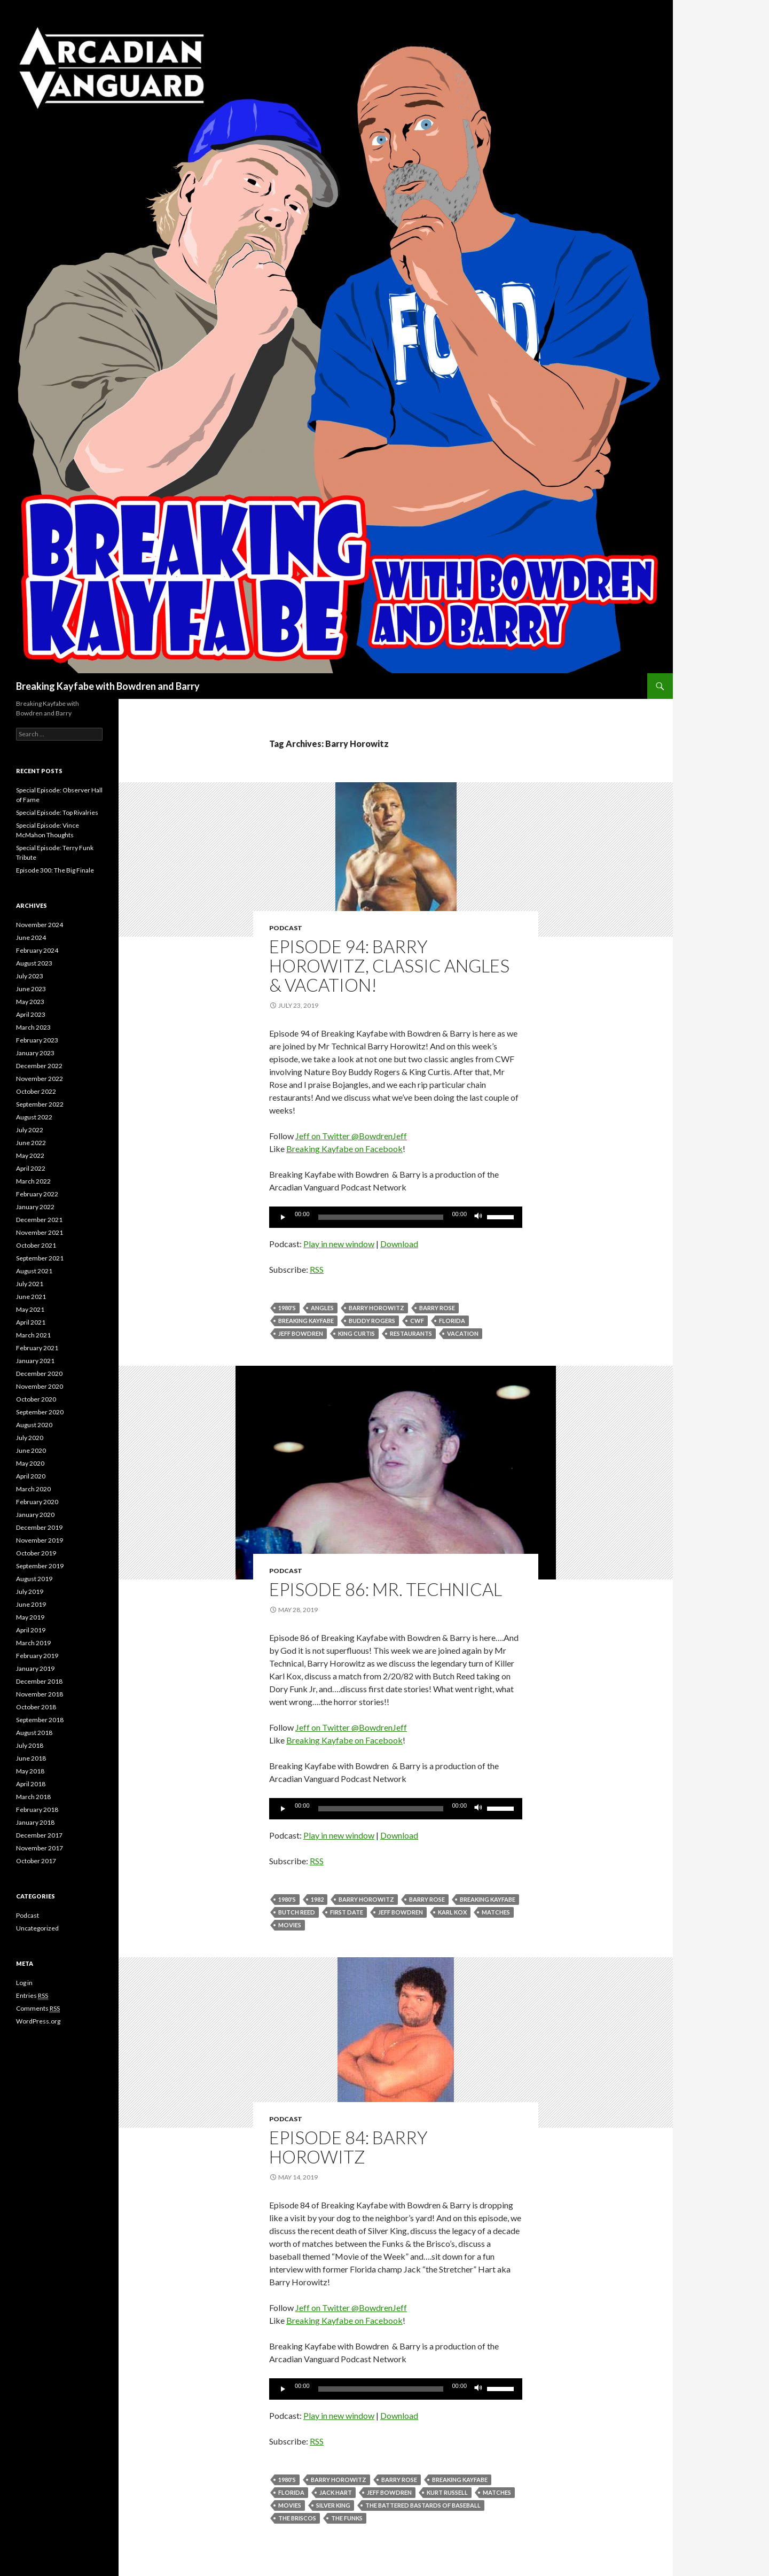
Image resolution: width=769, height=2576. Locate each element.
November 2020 (39, 1386)
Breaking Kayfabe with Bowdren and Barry (108, 686)
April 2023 (30, 1014)
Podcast (285, 928)
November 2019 (39, 1540)
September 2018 (40, 1720)
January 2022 (35, 1207)
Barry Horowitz (376, 1307)
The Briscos (297, 2518)
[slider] (381, 1217)
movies (289, 1924)
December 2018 (39, 1681)
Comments (38, 2008)
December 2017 (39, 1835)
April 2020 (30, 1476)
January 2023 (35, 1053)
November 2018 (39, 1694)
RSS (317, 1269)
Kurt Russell (447, 2492)
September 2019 (40, 1566)
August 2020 (34, 1425)
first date (346, 1912)
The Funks (347, 2518)
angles (322, 1307)
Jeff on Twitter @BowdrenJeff (351, 1136)
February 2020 (37, 1502)
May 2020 (30, 1463)
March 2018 (33, 1797)
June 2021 (31, 1297)
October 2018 (36, 1707)
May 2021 (30, 1309)
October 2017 (36, 1861)
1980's (287, 1307)
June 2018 (31, 1758)
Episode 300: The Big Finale (55, 870)
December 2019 (39, 1527)
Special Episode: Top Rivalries (57, 812)
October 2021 (36, 1245)
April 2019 (30, 1630)
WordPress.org (38, 2021)
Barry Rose (437, 1307)
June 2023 (31, 989)
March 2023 (33, 1027)
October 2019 (36, 1553)
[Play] (283, 1217)
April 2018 (30, 1784)
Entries (32, 1995)
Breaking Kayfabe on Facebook (344, 1148)
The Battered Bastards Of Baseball (423, 2505)
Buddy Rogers (372, 1320)
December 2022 (39, 1066)
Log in (24, 1983)
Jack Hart (335, 2492)
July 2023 (29, 976)
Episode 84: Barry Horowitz (348, 2147)
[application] (395, 1217)
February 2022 (37, 1194)
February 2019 (37, 1656)
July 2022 (29, 1130)
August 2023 (34, 963)
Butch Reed (296, 1912)
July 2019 (29, 1591)
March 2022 (33, 1181)
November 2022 (39, 1079)
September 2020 (40, 1412)
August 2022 (34, 1117)
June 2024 (31, 937)
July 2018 (29, 1745)
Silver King (333, 2505)
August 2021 (34, 1271)
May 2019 (30, 1617)
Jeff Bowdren (300, 1333)
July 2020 (29, 1438)
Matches (496, 1912)
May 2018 (30, 1771)
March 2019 (33, 1643)
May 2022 (30, 1155)
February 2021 (37, 1348)
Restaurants (411, 1333)
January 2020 (35, 1515)
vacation (462, 1333)
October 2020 (36, 1399)
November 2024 (39, 925)
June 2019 (31, 1604)
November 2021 (39, 1232)
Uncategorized (37, 1928)
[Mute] (478, 1217)
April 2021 (30, 1322)
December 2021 (39, 1220)
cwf (417, 1320)
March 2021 (33, 1335)
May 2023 (30, 1002)
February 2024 (37, 950)
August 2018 (34, 1733)
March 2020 (33, 1489)
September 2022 (40, 1104)
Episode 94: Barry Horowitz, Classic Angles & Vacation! (389, 965)
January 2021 (35, 1361)
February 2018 (37, 1809)
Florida (452, 1320)
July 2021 (29, 1284)
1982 (317, 1899)
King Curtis (356, 1333)
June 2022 (31, 1143)
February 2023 (37, 1040)
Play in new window (338, 1244)
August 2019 (34, 1579)
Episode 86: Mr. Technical (385, 1589)
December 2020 (39, 1373)
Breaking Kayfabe (306, 1320)
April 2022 (30, 1168)
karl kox (452, 1912)
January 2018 (35, 1822)
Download (399, 1244)
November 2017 (39, 1848)
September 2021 (40, 1258)
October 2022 (36, 1091)
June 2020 (31, 1450)
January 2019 (35, 1668)
